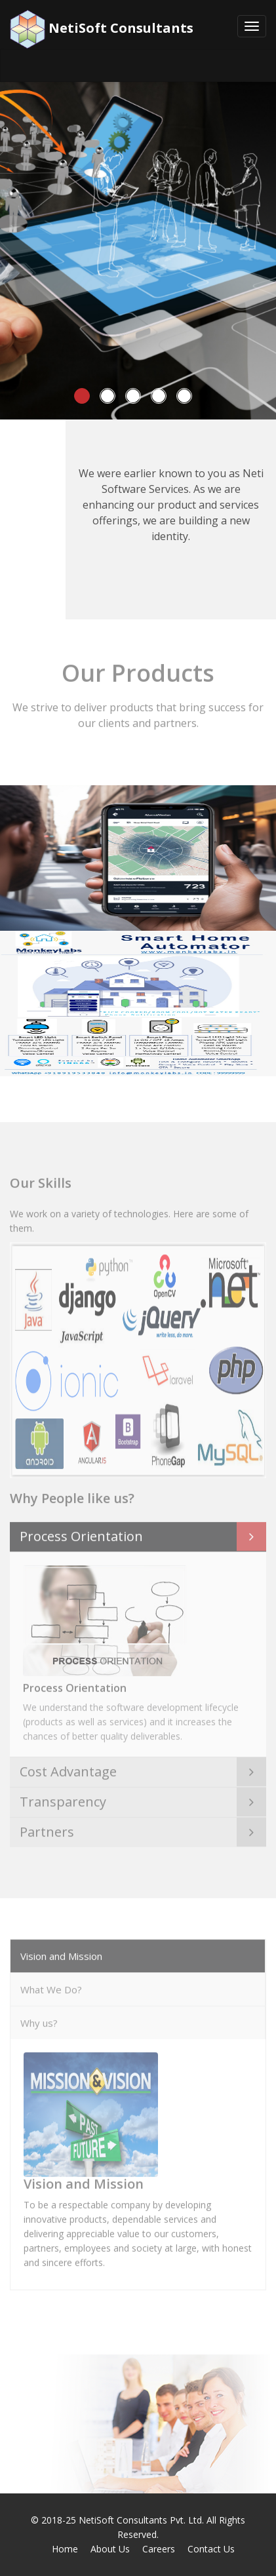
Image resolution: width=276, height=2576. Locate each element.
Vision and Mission (61, 1952)
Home (65, 2549)
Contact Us (211, 2549)
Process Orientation (81, 1532)
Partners (47, 1828)
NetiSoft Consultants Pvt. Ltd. (141, 2520)
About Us (110, 2549)
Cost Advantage (68, 1768)
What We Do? (51, 1986)
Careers (158, 2549)
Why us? (39, 2019)
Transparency (63, 1798)
